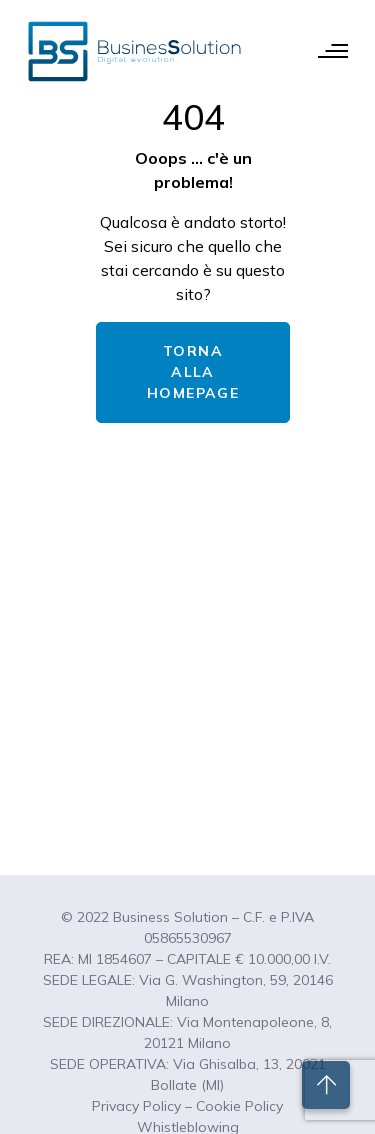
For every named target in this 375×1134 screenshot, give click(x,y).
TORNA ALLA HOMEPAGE (193, 372)
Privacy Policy (136, 1106)
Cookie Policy (239, 1106)
